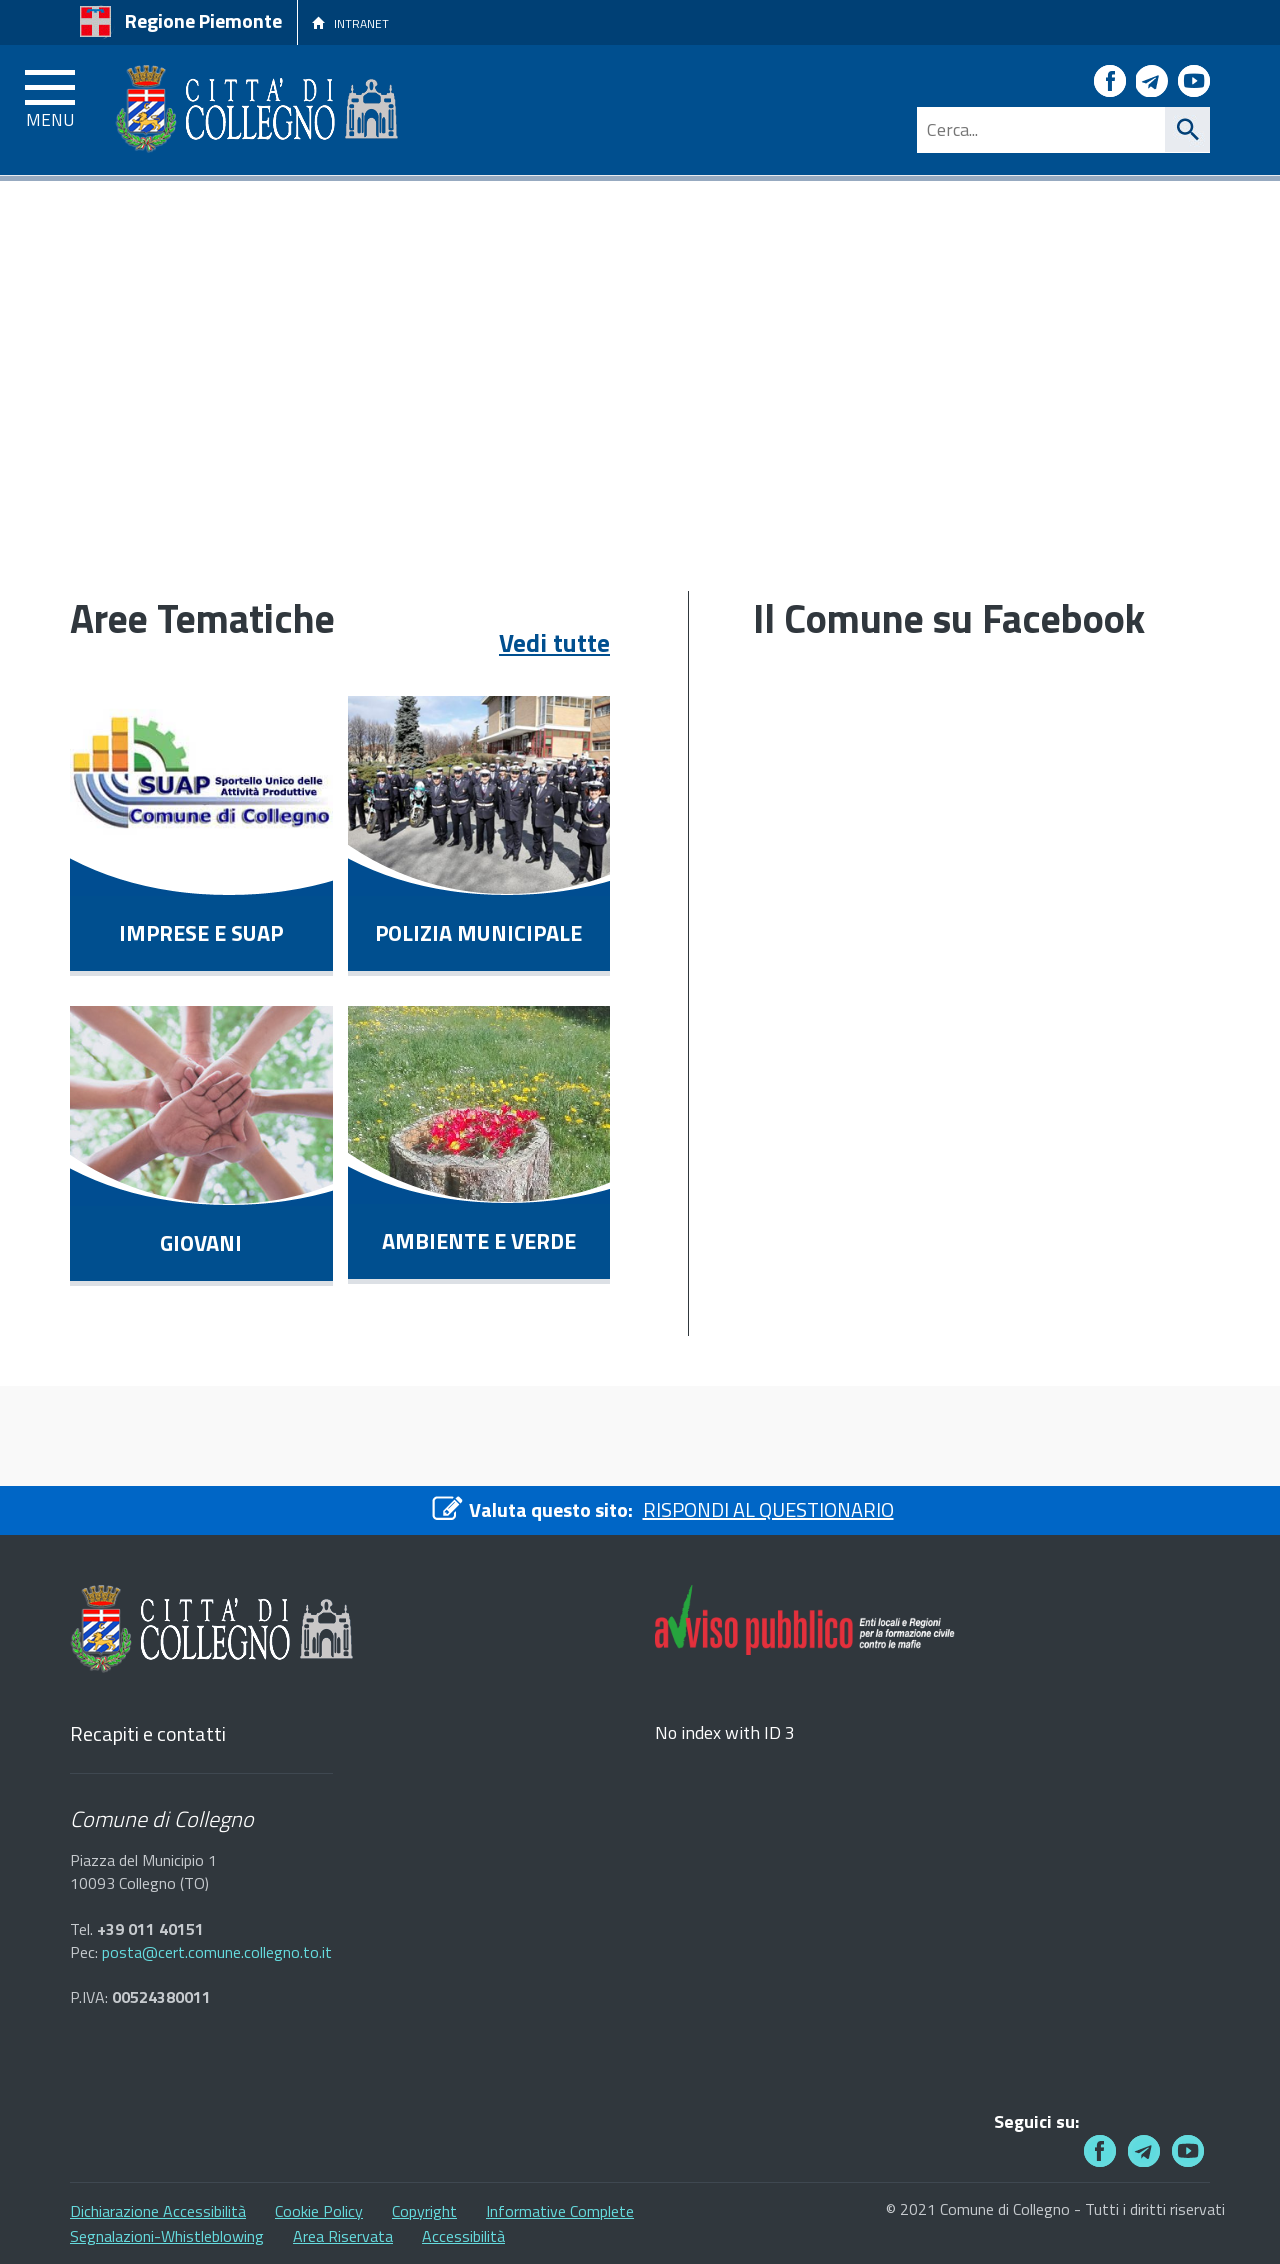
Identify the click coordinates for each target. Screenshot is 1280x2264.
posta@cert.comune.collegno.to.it (217, 1952)
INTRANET (350, 23)
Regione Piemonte (203, 20)
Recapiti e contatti (148, 1734)
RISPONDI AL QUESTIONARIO (768, 1509)
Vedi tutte (554, 643)
